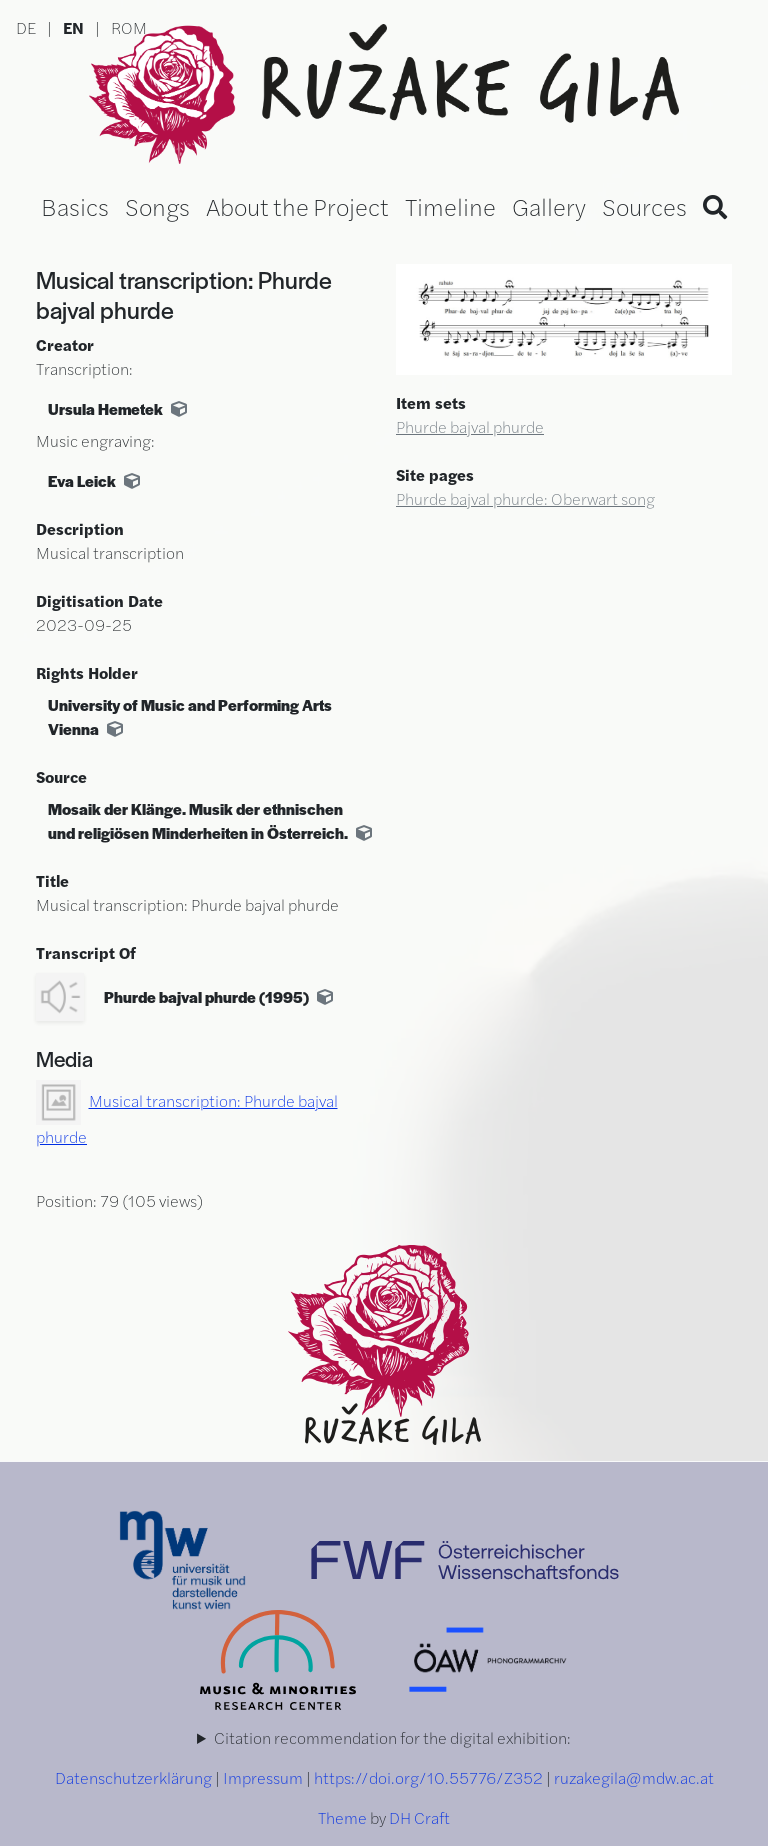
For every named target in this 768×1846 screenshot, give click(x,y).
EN (73, 27)
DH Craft (419, 1817)
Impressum (263, 1777)
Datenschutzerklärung (133, 1777)
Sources (644, 206)
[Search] (715, 206)
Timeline (450, 206)
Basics (75, 206)
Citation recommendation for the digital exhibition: (392, 1737)
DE (26, 27)
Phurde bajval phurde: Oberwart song (525, 498)
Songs (157, 206)
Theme (342, 1817)
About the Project (297, 206)
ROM (129, 27)
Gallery (549, 206)
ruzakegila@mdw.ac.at (634, 1777)
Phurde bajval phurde (470, 426)
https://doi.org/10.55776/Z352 (428, 1777)
